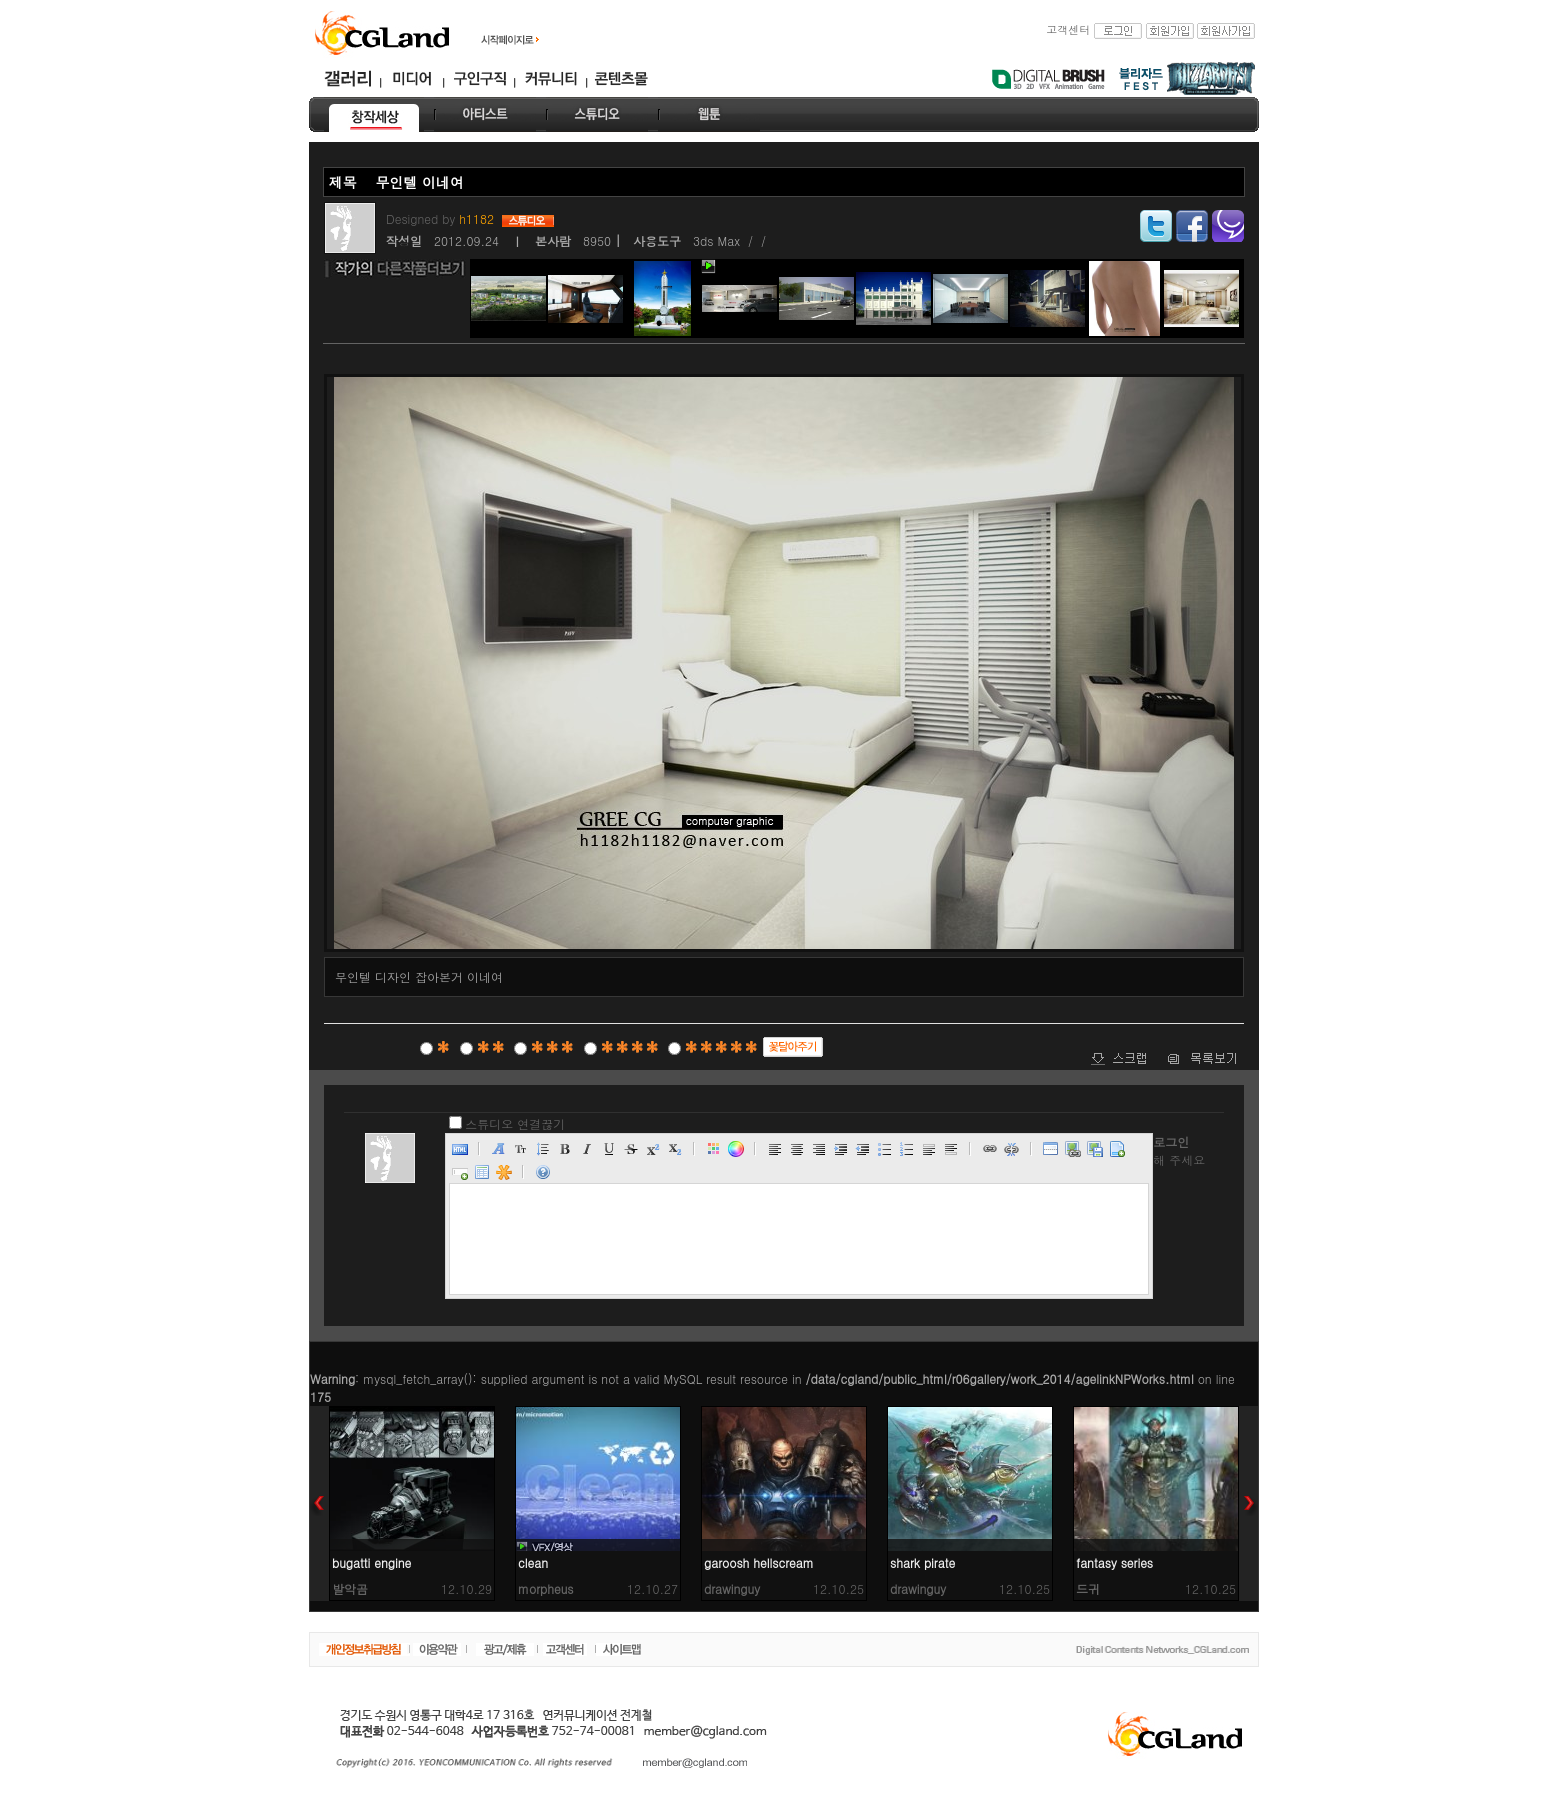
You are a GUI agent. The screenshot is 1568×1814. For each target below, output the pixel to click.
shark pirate (922, 1562)
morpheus (546, 1588)
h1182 (478, 218)
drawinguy (732, 1588)
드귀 (1088, 1588)
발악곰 (350, 1588)
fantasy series (1114, 1562)
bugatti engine (371, 1562)
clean (533, 1562)
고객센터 (1068, 29)
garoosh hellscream (759, 1562)
